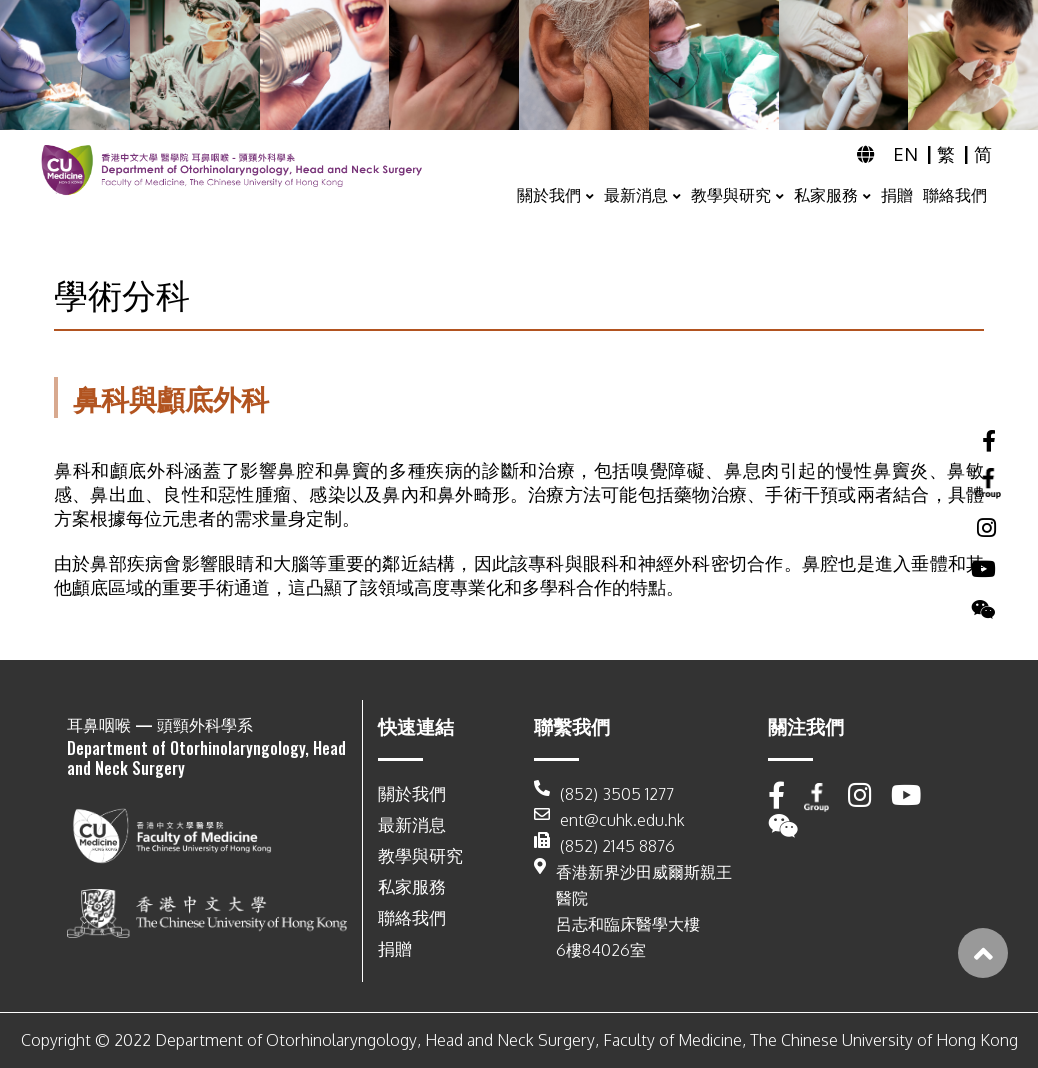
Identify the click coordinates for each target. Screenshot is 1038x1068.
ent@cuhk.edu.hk (609, 820)
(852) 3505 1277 (604, 794)
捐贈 (897, 195)
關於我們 (549, 195)
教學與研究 (731, 195)
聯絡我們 (955, 195)
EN (907, 154)
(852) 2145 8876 (604, 846)
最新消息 (636, 195)
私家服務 (826, 195)
